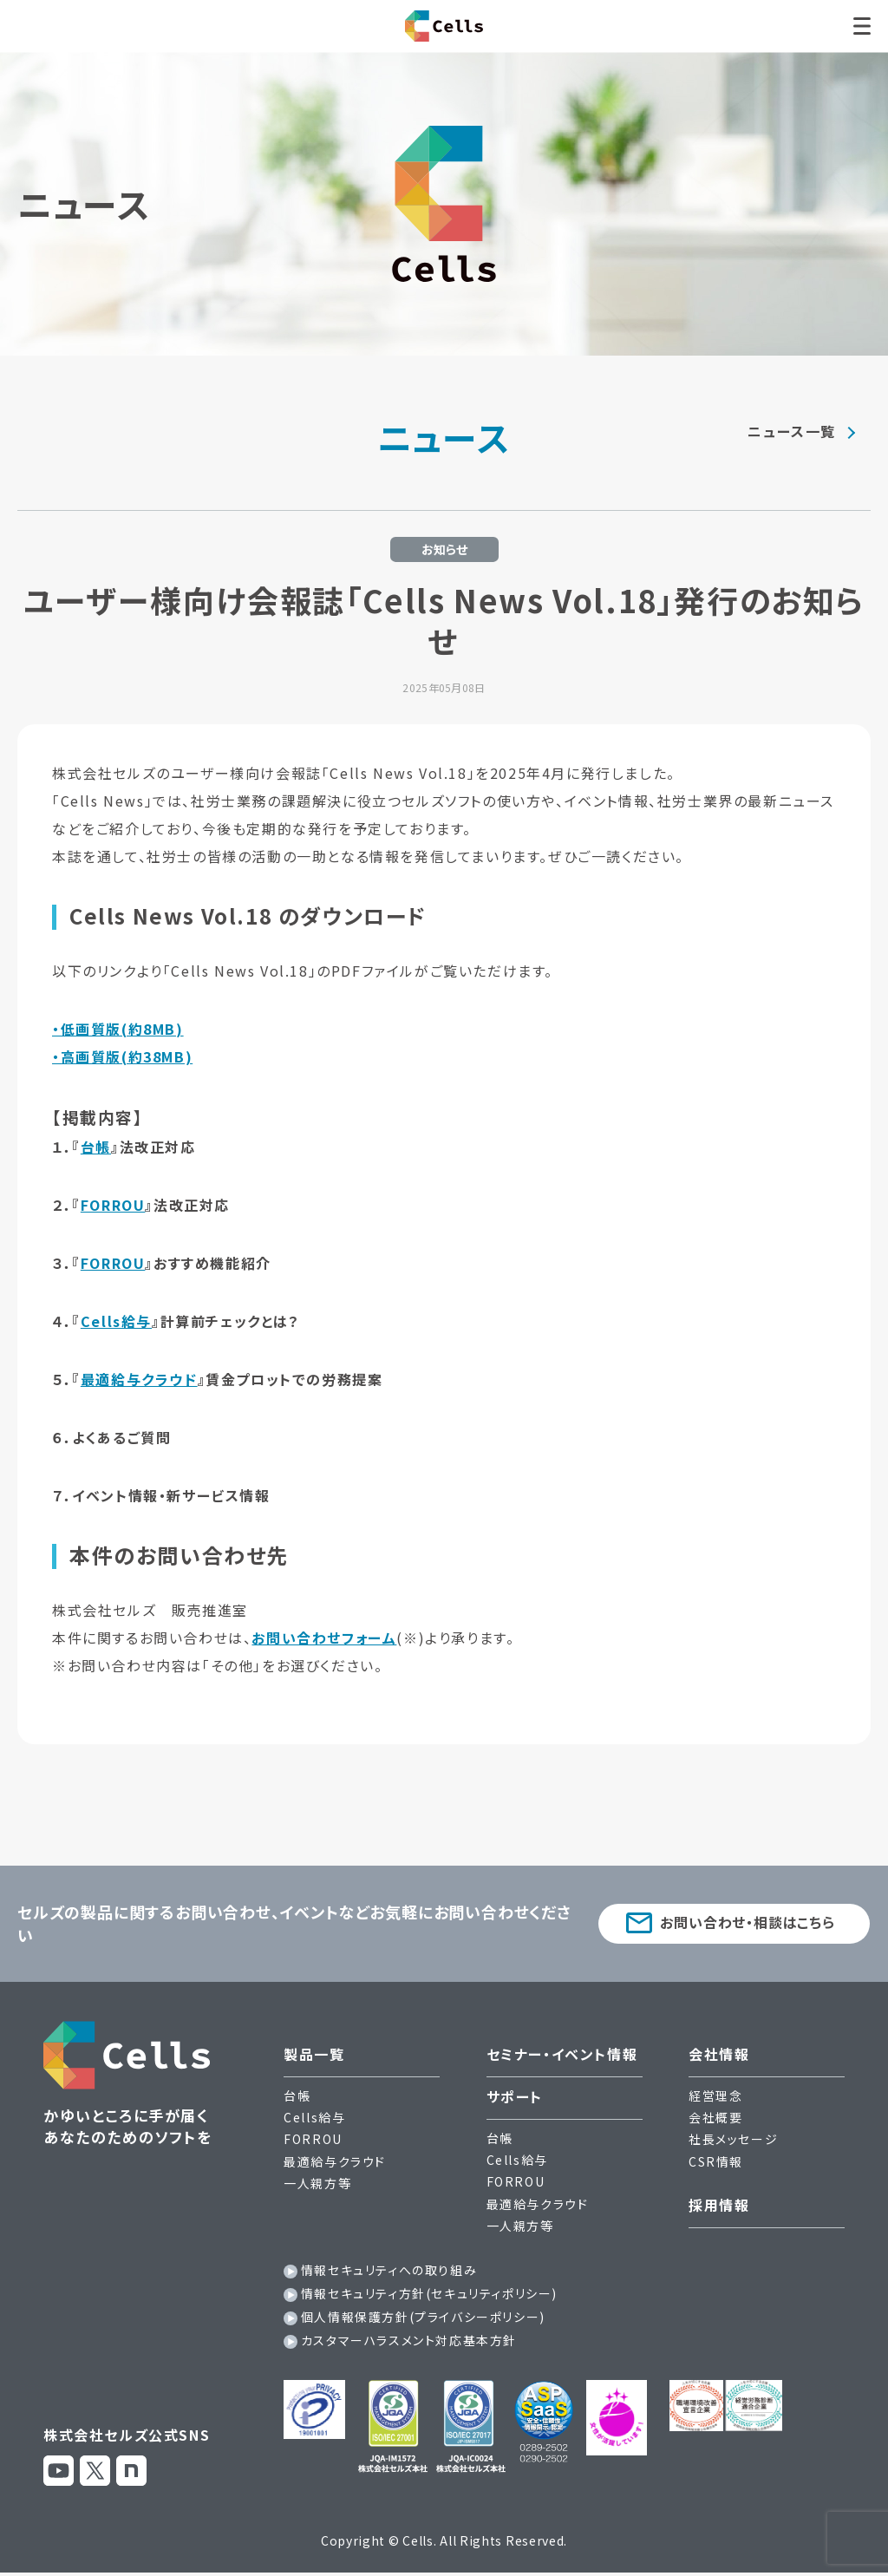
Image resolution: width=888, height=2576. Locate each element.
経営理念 (715, 2095)
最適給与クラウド (139, 1379)
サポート (514, 2096)
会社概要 (715, 2117)
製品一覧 (314, 2053)
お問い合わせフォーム (323, 1637)
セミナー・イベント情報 (562, 2053)
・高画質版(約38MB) (122, 1056)
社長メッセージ (733, 2139)
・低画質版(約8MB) (118, 1028)
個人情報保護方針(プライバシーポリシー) (423, 2316)
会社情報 (719, 2053)
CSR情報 (716, 2161)
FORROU (113, 1204)
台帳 (96, 1146)
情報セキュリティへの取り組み (389, 2270)
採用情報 (719, 2204)
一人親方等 (317, 2183)
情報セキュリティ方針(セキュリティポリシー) (429, 2293)
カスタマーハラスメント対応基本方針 (409, 2340)
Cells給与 (116, 1321)
